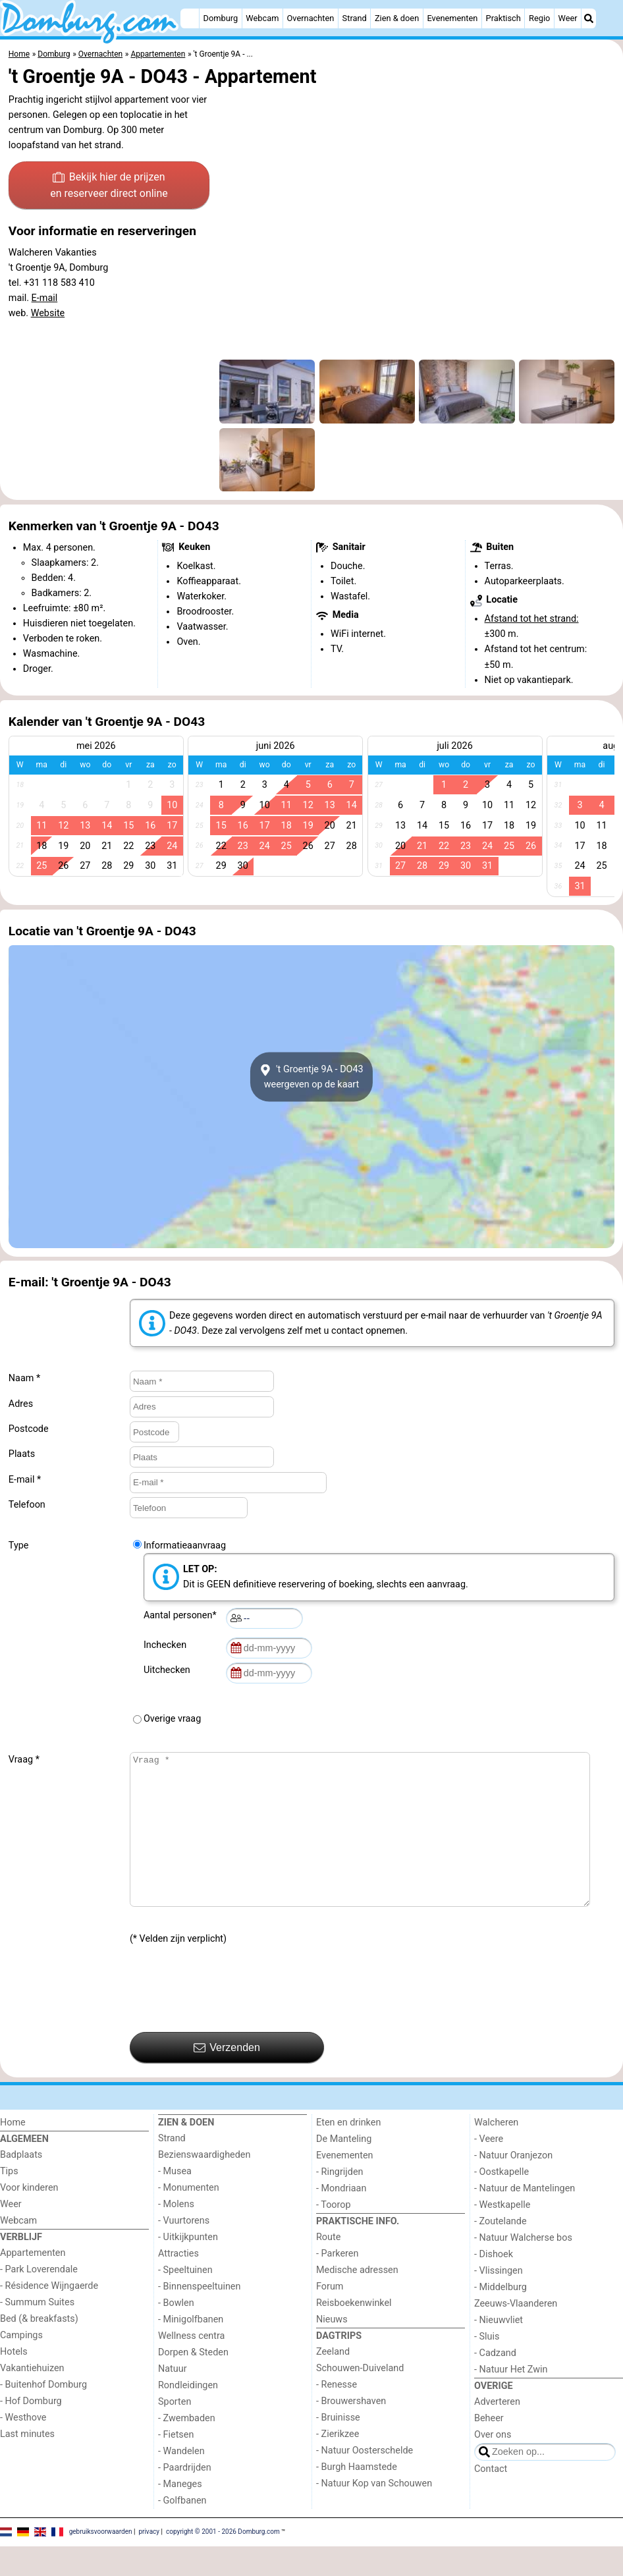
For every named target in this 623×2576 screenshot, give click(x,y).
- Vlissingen (498, 2300)
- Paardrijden (184, 2497)
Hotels (14, 2381)
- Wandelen (181, 2480)
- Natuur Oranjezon (513, 2185)
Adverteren (497, 2431)
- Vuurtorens (183, 2250)
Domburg (220, 18)
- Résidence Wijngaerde (49, 2315)
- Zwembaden (186, 2447)
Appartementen (32, 2282)
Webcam (262, 18)
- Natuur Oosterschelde (364, 2480)
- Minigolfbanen (190, 2349)
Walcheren (496, 2152)
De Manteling (343, 2168)
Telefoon (27, 1504)
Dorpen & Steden (193, 2382)
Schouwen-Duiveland (360, 2397)
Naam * (24, 1378)
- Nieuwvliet (498, 2349)
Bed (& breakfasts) (39, 2348)
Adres (21, 1404)
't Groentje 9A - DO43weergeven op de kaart (311, 1077)
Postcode (29, 1429)
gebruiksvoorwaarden (100, 2561)
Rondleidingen (188, 2415)
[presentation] (230, 2018)
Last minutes (27, 2463)
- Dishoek (493, 2283)
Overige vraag (172, 1718)
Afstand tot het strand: (532, 618)
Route (328, 2266)
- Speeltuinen (185, 2299)
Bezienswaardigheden (204, 2184)
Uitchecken (169, 1670)
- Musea (175, 2200)
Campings (21, 2364)
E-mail (45, 298)
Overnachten (311, 18)
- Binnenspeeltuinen (199, 2316)
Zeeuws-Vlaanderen (515, 2333)
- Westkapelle (502, 2234)
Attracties (178, 2283)
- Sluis (486, 2366)
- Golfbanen (182, 2530)
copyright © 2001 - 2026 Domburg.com (223, 2561)
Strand (354, 18)
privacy (148, 2561)
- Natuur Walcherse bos (523, 2267)
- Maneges (180, 2513)
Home (13, 2152)
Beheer (489, 2447)
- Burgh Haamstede (356, 2496)
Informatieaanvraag (185, 1545)
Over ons (492, 2464)
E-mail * (25, 1479)
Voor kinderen (29, 2217)
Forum (329, 2316)
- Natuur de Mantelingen (524, 2218)
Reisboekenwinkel (354, 2332)
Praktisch (503, 18)
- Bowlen (176, 2332)
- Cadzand (495, 2382)
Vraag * (24, 1759)
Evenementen (452, 18)
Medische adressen (357, 2299)
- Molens (176, 2233)
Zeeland (333, 2381)
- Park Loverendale (39, 2299)
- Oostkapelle (501, 2201)
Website (48, 313)
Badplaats (21, 2184)
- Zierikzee (337, 2463)
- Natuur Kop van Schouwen (374, 2513)
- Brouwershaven (351, 2430)
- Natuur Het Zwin (511, 2399)
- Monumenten (188, 2217)
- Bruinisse (338, 2447)
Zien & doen (397, 18)
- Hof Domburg (31, 2430)
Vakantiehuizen (32, 2397)
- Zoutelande (500, 2251)
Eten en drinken (348, 2152)
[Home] (189, 18)
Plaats (22, 1454)
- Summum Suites (37, 2332)
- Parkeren (337, 2283)
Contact (490, 2498)
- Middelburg (500, 2316)
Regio (539, 18)
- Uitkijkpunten (188, 2266)
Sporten (174, 2431)
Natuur (172, 2398)
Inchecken (167, 1645)
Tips (9, 2200)
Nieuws (332, 2349)
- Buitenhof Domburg (43, 2414)
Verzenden (227, 2077)
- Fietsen (176, 2464)
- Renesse (336, 2414)
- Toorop (333, 2234)
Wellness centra (191, 2365)
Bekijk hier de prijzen (109, 186)
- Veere (488, 2168)
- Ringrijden (339, 2201)
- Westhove (23, 2447)
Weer (568, 18)
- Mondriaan (341, 2218)
